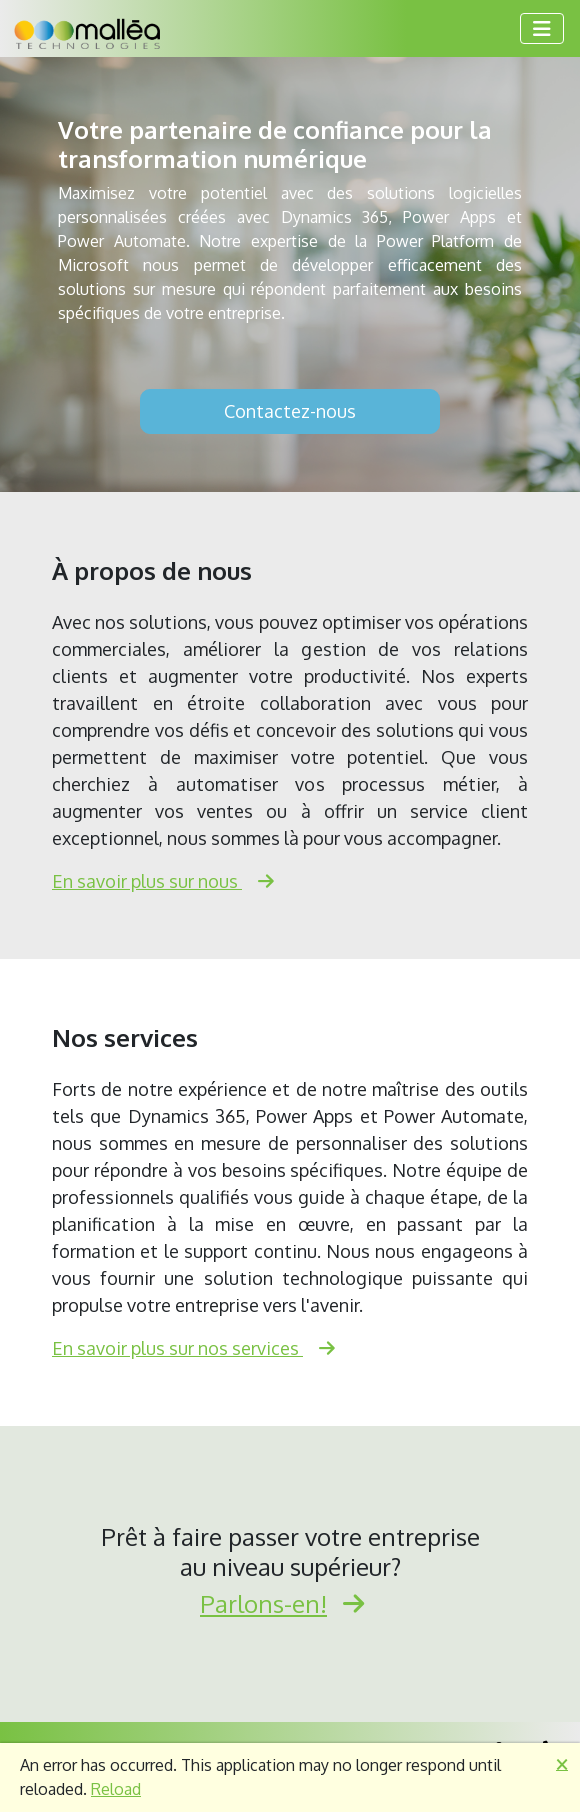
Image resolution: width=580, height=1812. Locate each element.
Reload (116, 1789)
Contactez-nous (290, 411)
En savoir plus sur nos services (201, 1348)
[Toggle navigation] (542, 28)
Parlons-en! (290, 1603)
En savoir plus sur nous (171, 881)
